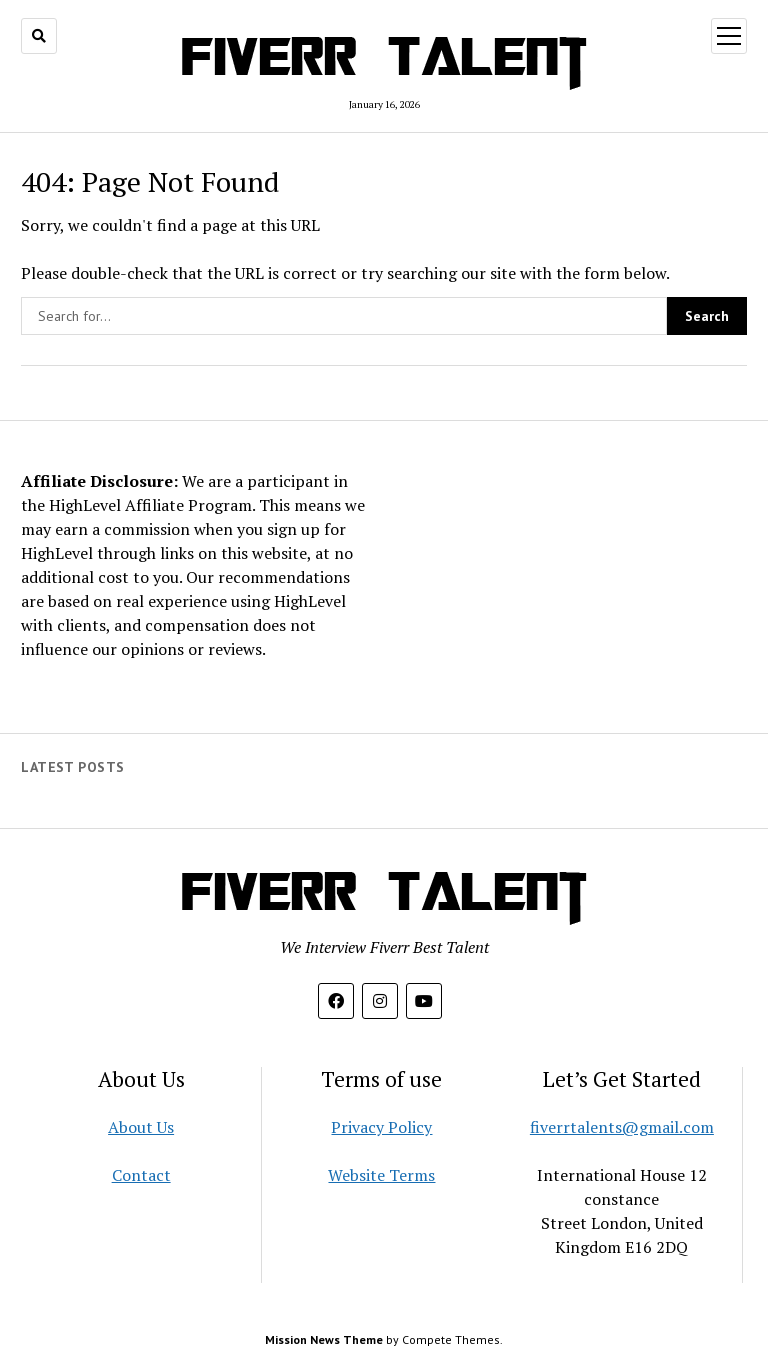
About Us (141, 1127)
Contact (141, 1175)
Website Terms (381, 1175)
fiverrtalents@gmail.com (622, 1127)
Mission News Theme (324, 1339)
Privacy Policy (381, 1127)
